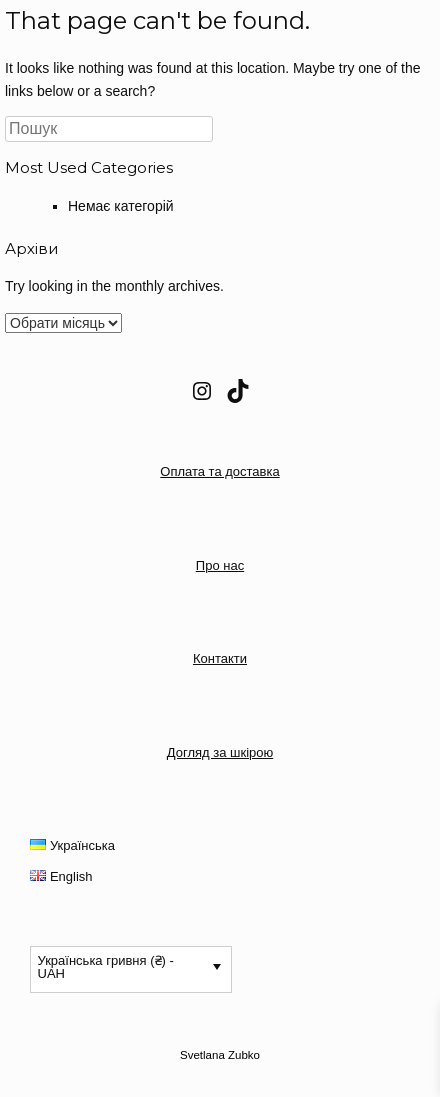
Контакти (220, 658)
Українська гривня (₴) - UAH (106, 967)
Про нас (220, 565)
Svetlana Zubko (220, 1055)
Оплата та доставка (219, 471)
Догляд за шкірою (220, 752)
